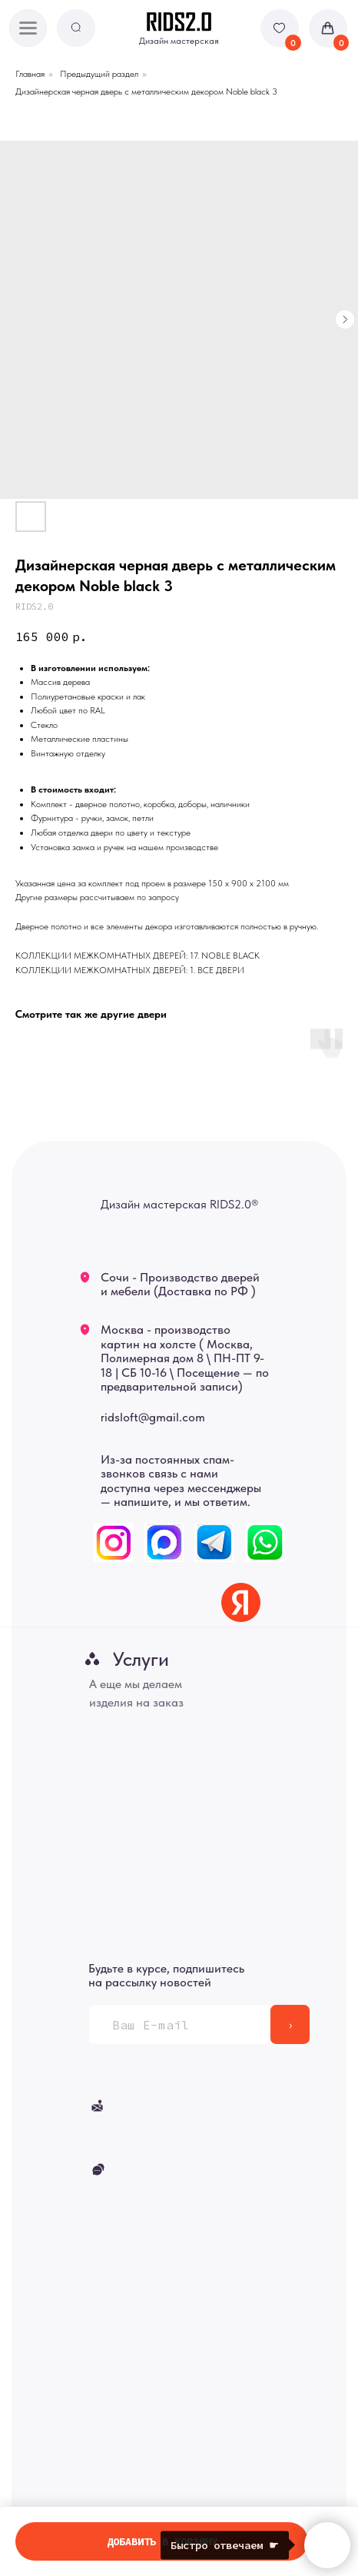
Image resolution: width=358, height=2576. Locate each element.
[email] (179, 2024)
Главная (30, 73)
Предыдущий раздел (99, 73)
